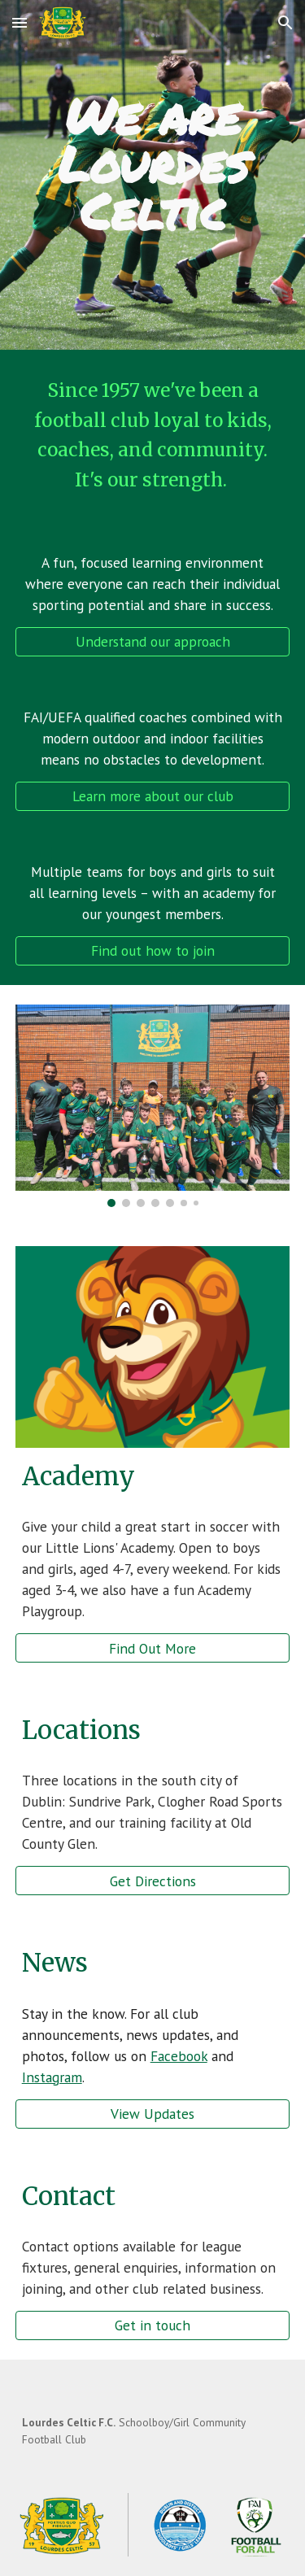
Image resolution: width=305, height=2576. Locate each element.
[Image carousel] (152, 1106)
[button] (19, 22)
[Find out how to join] (153, 950)
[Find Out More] (153, 1648)
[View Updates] (153, 2114)
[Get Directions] (153, 1881)
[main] (152, 164)
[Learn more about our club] (153, 796)
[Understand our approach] (153, 641)
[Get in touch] (153, 2325)
